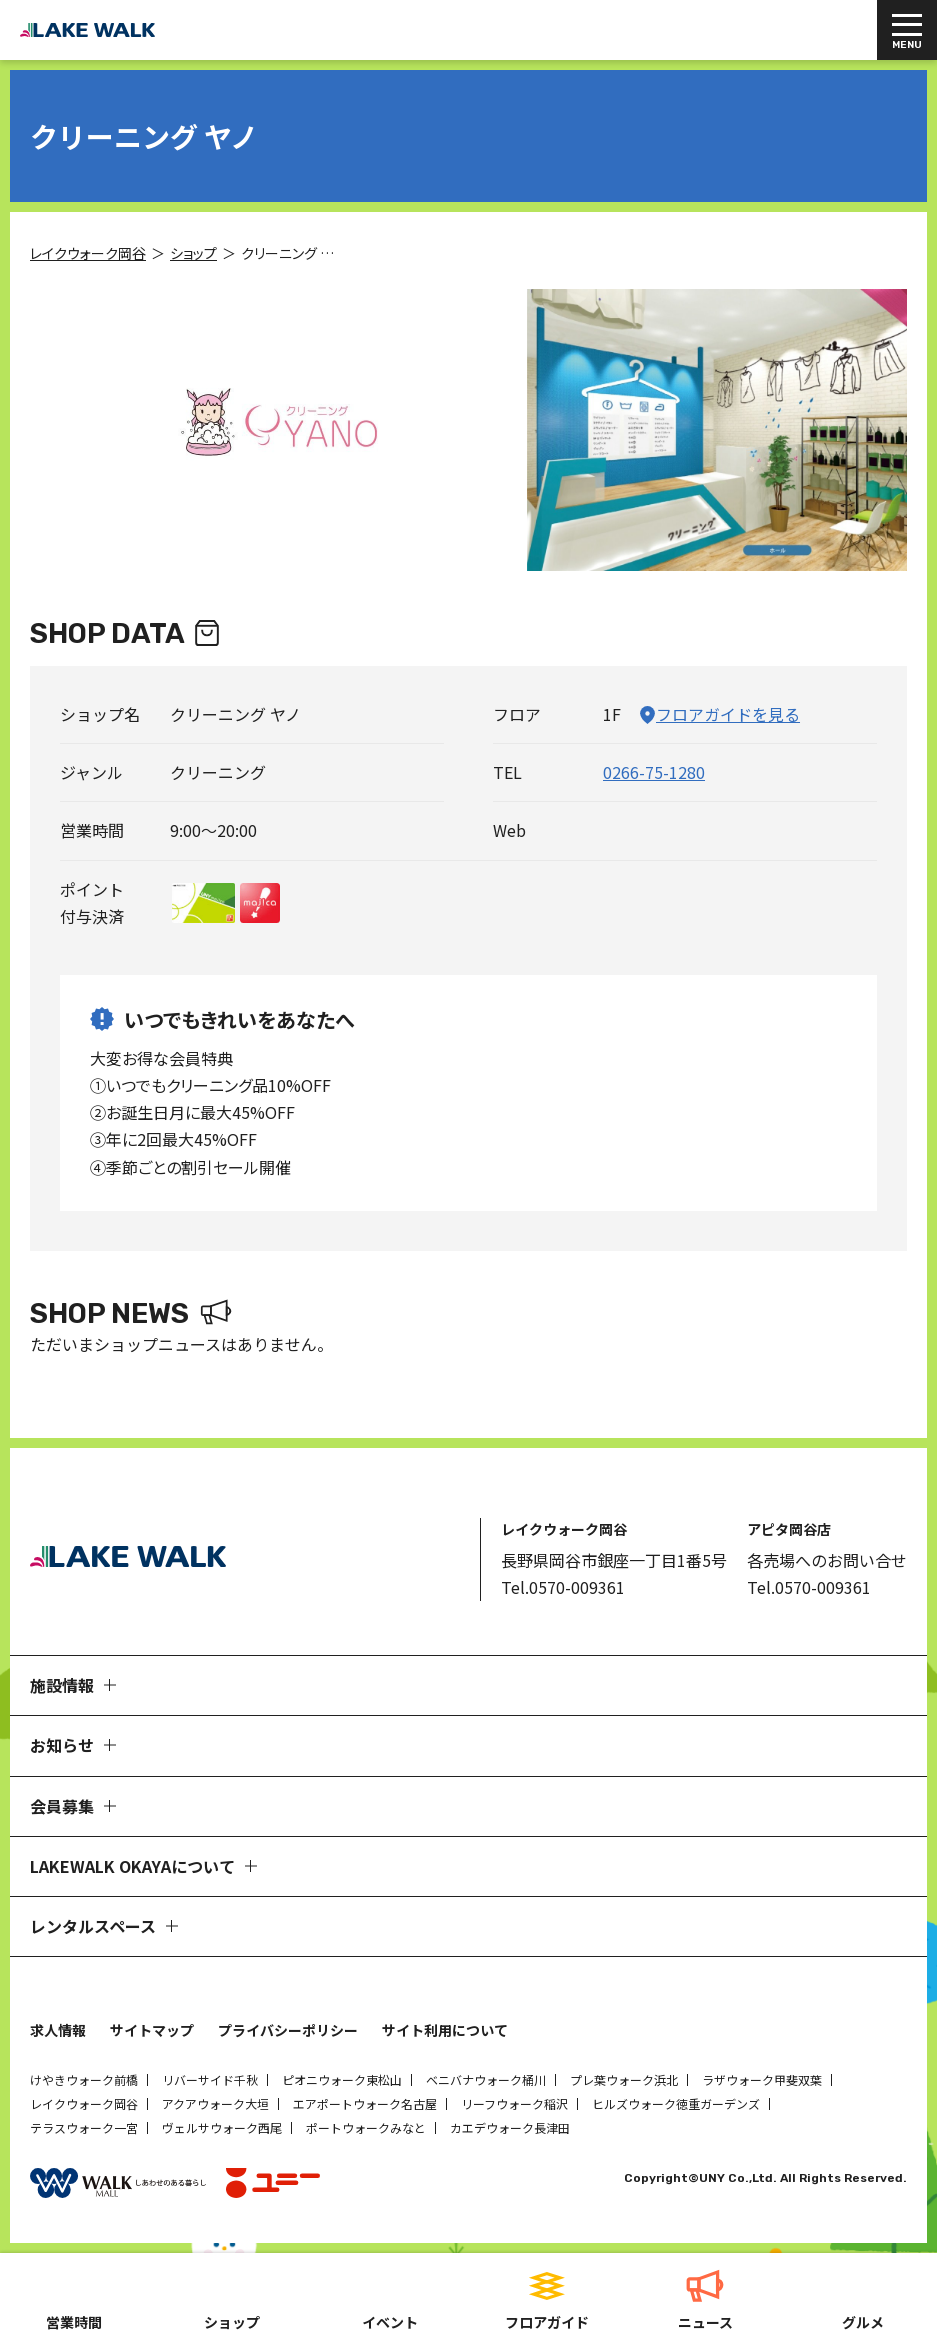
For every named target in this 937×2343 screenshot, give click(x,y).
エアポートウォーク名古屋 (365, 2103)
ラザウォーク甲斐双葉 (762, 2079)
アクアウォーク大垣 (215, 2103)
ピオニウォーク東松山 (342, 2079)
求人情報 (58, 2030)
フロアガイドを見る (728, 714)
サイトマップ (152, 2030)
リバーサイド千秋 (210, 2079)
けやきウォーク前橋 (84, 2079)
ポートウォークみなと (366, 2127)
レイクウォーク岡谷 (84, 2103)
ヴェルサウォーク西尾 (222, 2127)
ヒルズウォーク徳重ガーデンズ (676, 2103)
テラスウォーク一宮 (84, 2127)
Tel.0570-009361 (563, 1587)
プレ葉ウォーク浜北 (624, 2079)
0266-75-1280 (654, 772)
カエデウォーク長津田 (510, 2127)
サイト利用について (445, 2030)
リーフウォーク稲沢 (514, 2103)
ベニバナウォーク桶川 (486, 2079)
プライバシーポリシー (288, 2030)
